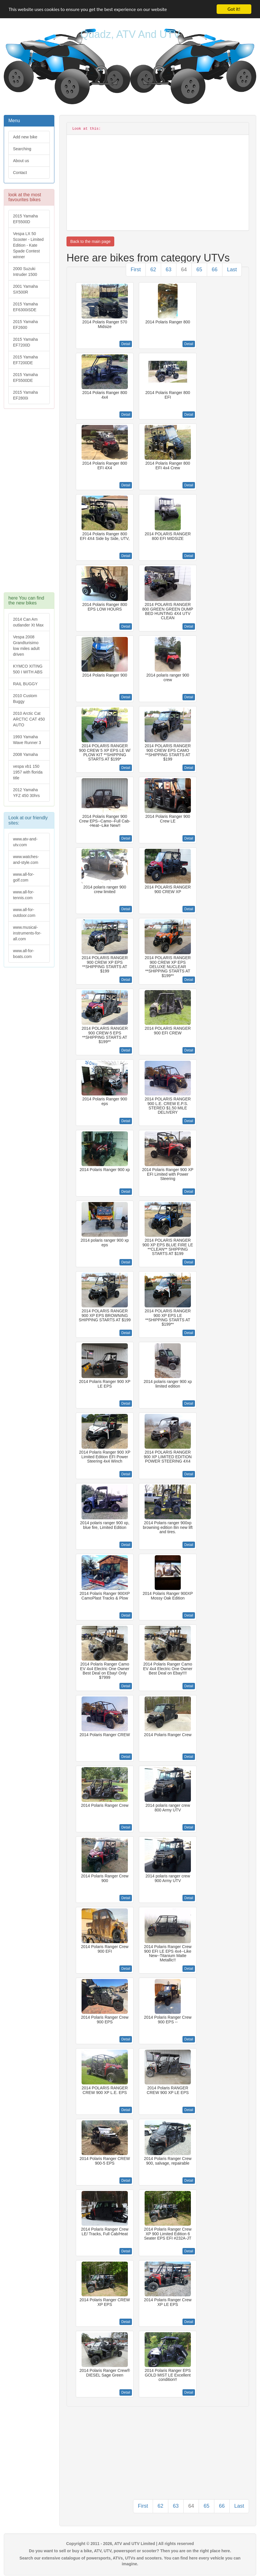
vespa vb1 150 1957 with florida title (28, 772)
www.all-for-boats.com (23, 953)
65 (199, 269)
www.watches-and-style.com (26, 859)
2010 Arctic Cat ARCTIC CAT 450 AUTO (29, 719)
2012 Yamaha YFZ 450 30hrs (26, 792)
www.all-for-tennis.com (23, 895)
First (136, 269)
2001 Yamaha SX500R (25, 289)
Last (232, 269)
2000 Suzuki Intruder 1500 (25, 271)
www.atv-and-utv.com (25, 842)
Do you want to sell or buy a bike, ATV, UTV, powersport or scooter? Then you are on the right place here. (130, 2550)
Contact (20, 172)
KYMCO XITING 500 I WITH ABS (28, 669)
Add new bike (25, 137)
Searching (22, 148)
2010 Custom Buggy (25, 698)
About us (21, 160)
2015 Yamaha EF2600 (25, 324)
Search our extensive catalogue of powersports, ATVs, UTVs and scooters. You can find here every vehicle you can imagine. (129, 2561)
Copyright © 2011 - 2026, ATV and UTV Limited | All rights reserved (130, 2543)
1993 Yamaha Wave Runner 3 (27, 739)
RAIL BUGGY (25, 683)
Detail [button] (125, 344)
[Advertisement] (29, 503)
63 (169, 269)
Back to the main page (90, 241)
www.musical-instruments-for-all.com (27, 933)
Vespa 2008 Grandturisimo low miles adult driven (26, 646)
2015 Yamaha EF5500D (25, 219)
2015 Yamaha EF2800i (25, 395)
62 (153, 269)
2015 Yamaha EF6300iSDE (25, 307)
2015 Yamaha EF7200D (25, 342)
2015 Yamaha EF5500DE (25, 377)
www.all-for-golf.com (23, 877)
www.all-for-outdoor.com (24, 912)
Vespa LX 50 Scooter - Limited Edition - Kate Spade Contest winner (28, 245)
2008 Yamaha (25, 754)
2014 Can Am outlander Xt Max (28, 622)
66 (214, 269)
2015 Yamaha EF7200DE (25, 360)
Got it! (234, 9)
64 (184, 269)
